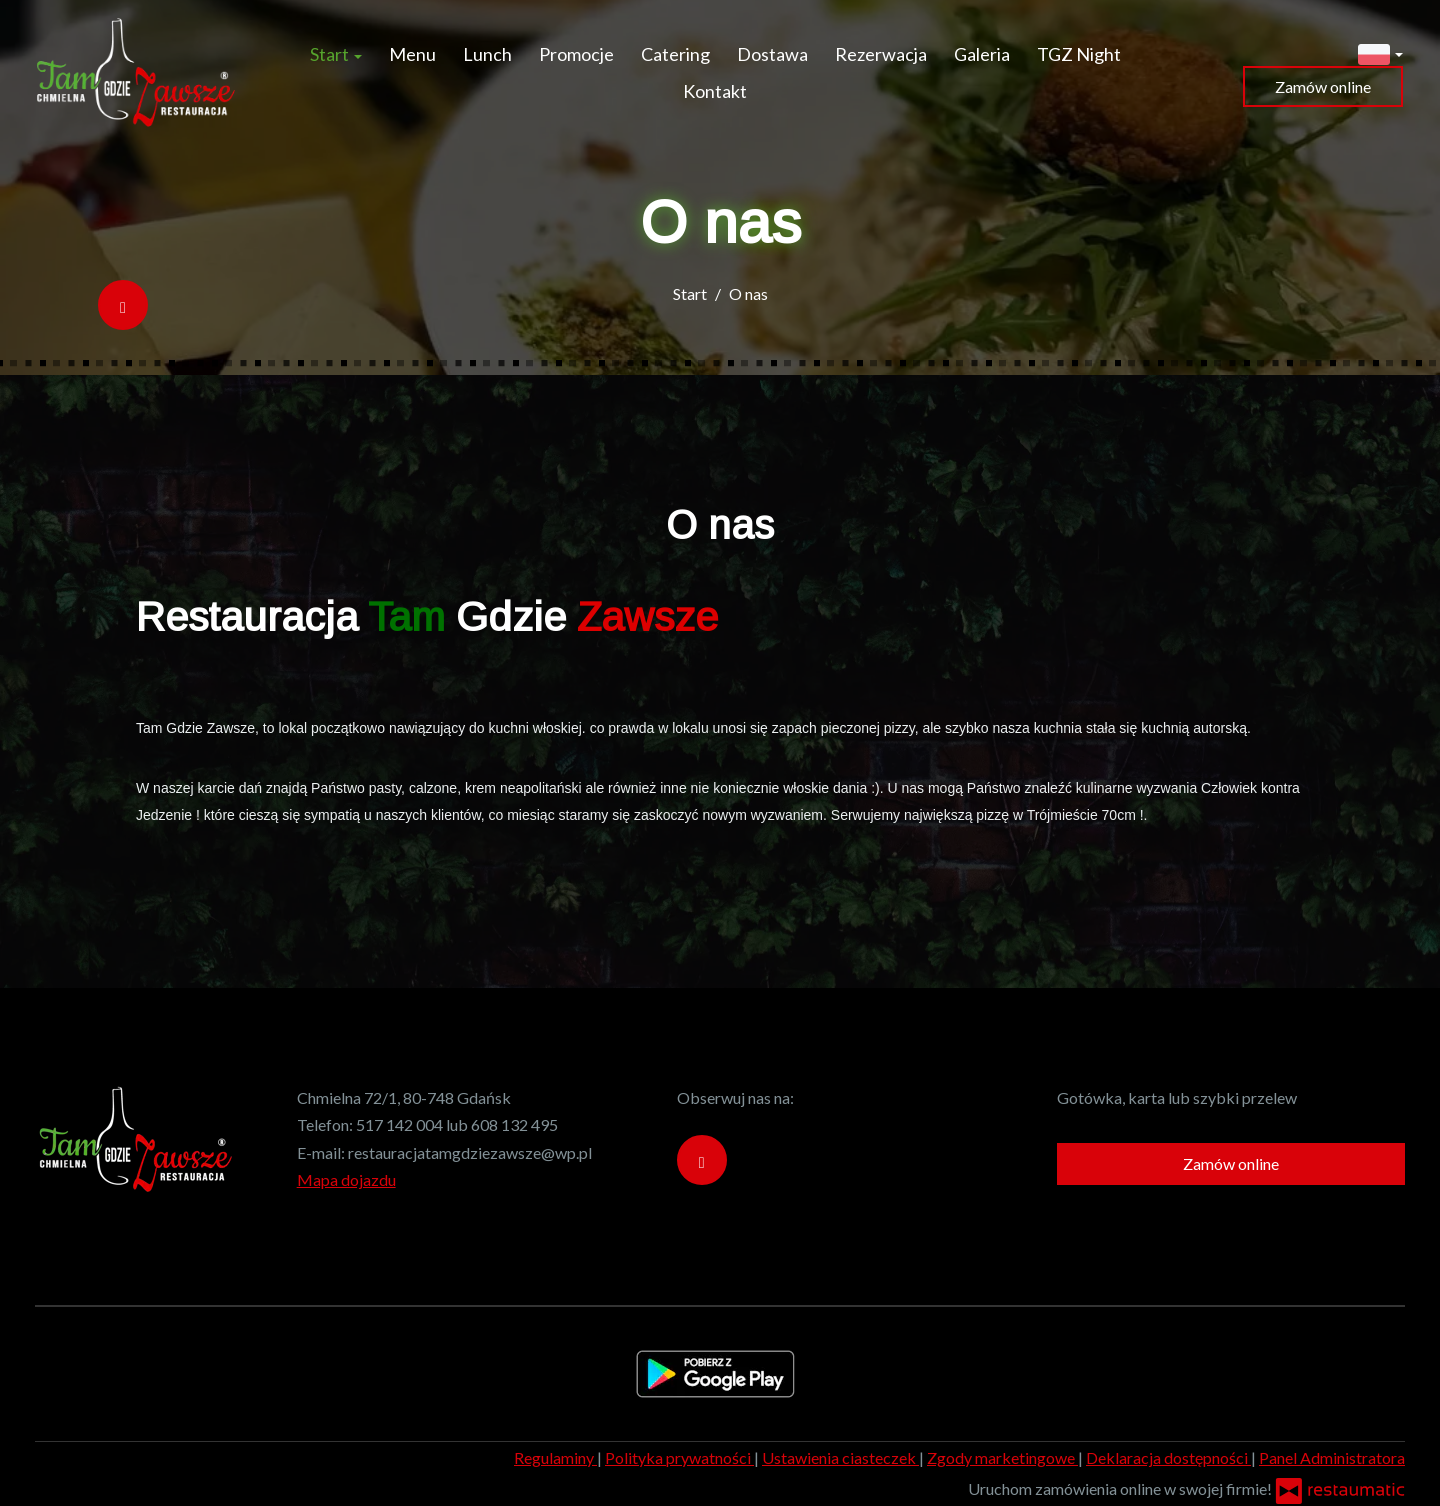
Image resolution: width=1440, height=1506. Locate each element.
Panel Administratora (1332, 1457)
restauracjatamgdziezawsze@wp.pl (470, 1152)
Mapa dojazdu (346, 1179)
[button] (1380, 52)
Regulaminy (555, 1457)
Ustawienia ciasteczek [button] (840, 1457)
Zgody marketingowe (1002, 1457)
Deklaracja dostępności (1168, 1457)
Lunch (487, 54)
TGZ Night (1079, 54)
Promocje (576, 54)
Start (336, 54)
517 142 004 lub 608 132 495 (457, 1124)
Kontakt (715, 91)
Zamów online (1323, 86)
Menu (412, 54)
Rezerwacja (881, 54)
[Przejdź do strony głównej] (135, 73)
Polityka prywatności (679, 1457)
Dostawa (772, 54)
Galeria (982, 54)
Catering (675, 54)
